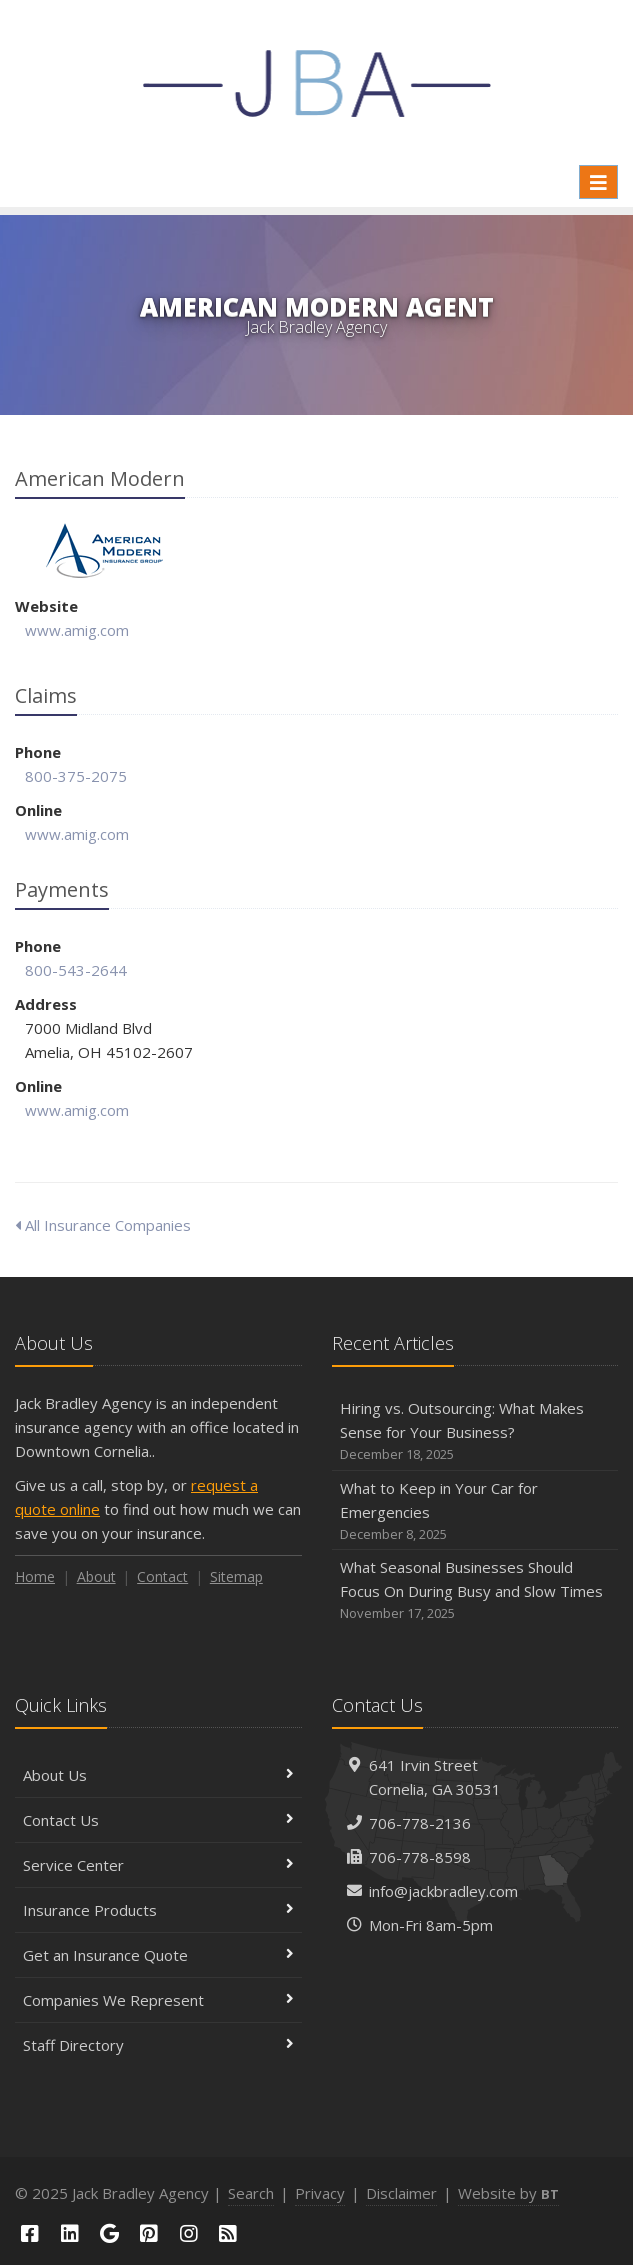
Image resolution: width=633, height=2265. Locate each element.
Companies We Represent (158, 2000)
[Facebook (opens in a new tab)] (30, 2233)
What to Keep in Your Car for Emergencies (475, 1511)
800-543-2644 (76, 970)
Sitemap (236, 1576)
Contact (162, 1576)
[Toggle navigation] (598, 182)
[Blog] (229, 2233)
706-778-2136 (420, 1823)
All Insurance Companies (103, 1225)
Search (251, 2193)
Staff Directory (158, 2045)
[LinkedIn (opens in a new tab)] (70, 2233)
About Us (158, 1775)
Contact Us (158, 1820)
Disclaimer (401, 2193)
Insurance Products (158, 1910)
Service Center (158, 1865)
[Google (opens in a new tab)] (109, 2233)
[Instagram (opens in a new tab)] (189, 2233)
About (96, 1576)
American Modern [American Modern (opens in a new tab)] (104, 550)
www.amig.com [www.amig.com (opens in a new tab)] (77, 630)
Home (35, 1576)
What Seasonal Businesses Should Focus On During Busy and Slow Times (475, 1590)
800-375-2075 (76, 776)
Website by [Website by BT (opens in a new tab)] (508, 2193)
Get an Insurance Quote (158, 1955)
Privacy (320, 2193)
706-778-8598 (420, 1857)
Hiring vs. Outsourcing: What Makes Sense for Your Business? (475, 1431)
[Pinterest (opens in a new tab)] (149, 2233)
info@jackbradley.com (443, 1891)
